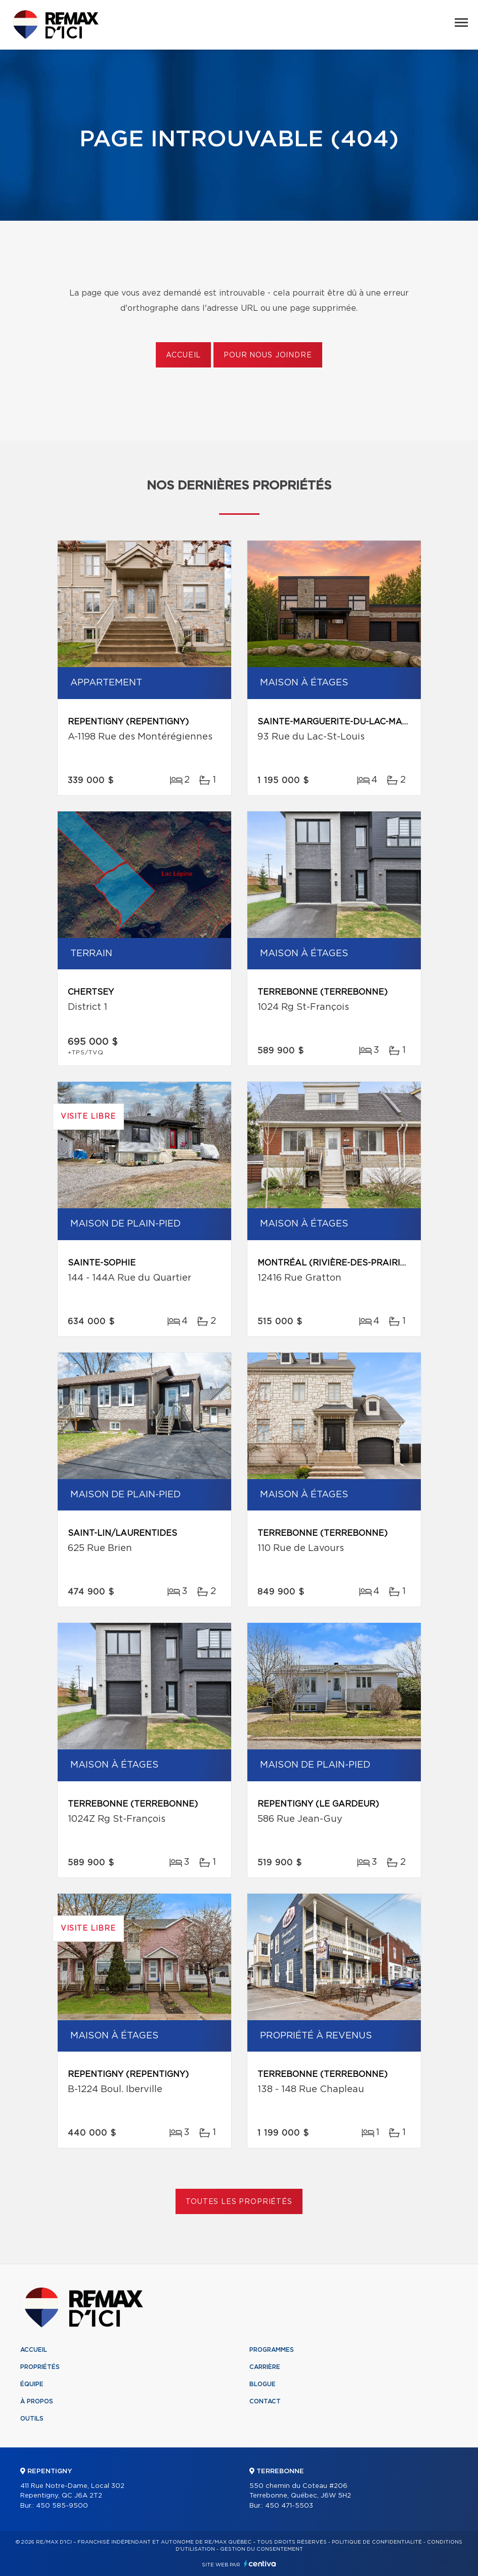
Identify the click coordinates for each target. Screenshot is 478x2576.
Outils (32, 2419)
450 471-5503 (289, 2506)
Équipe (32, 2384)
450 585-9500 (62, 2506)
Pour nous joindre (268, 355)
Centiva (260, 2563)
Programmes (271, 2350)
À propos (36, 2401)
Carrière (264, 2367)
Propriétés (40, 2367)
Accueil (183, 355)
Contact (265, 2401)
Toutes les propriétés (239, 2201)
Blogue (262, 2384)
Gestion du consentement (261, 2549)
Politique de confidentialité (377, 2542)
